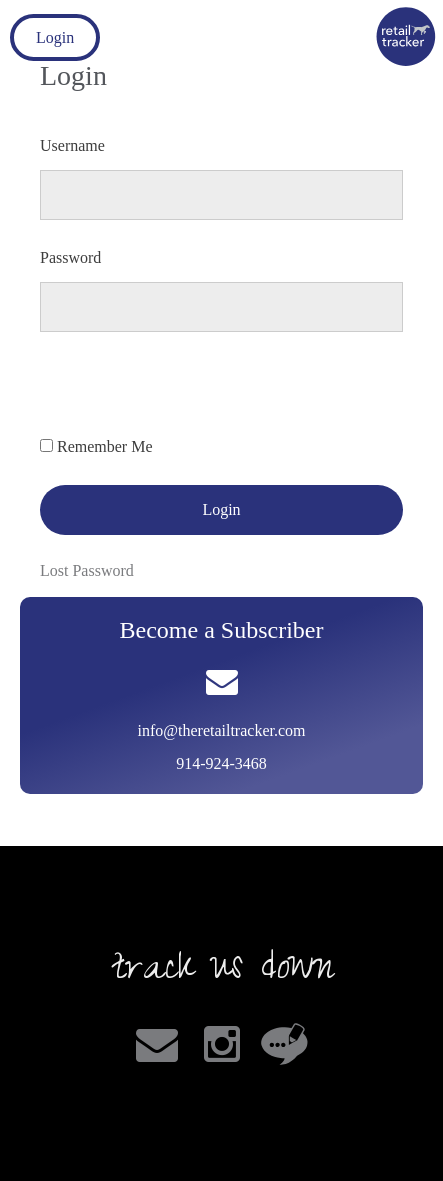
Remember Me (105, 446)
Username (72, 145)
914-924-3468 (221, 763)
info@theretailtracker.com (222, 730)
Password (70, 257)
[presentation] (192, 396)
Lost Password (87, 570)
